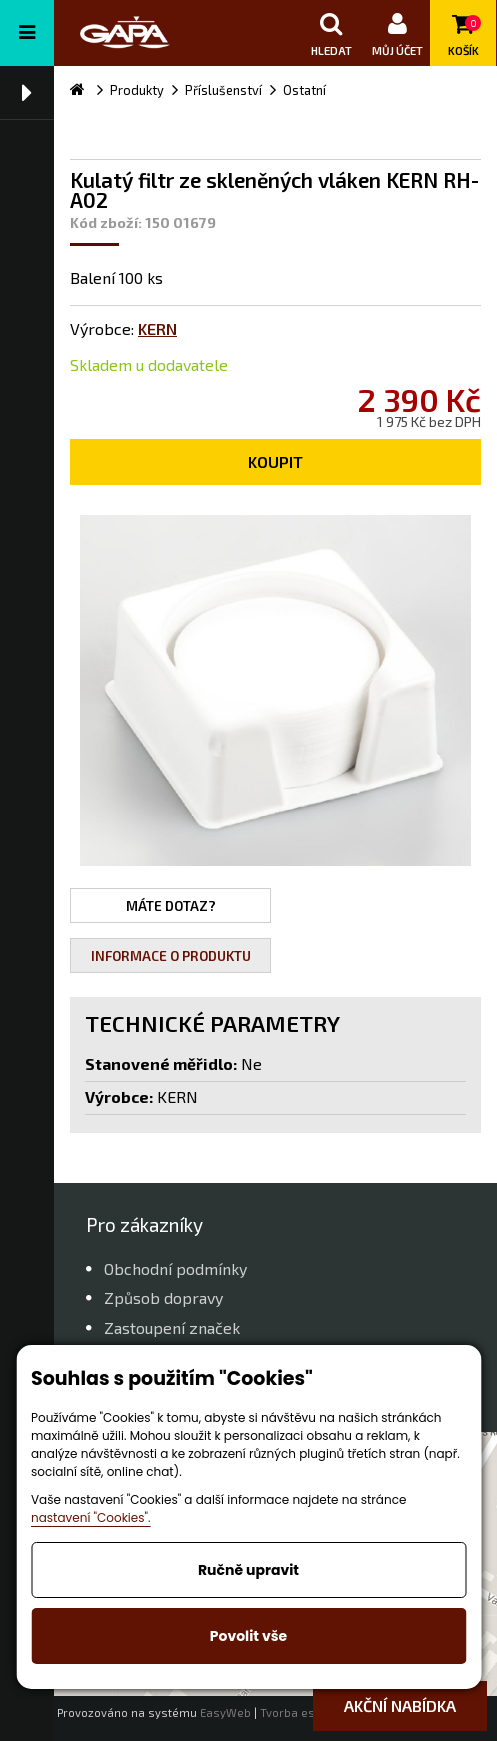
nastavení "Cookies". (91, 1517)
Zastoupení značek (172, 1327)
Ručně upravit (248, 1570)
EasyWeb (225, 1712)
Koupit (275, 461)
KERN (157, 328)
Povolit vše (248, 1636)
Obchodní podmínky (175, 1268)
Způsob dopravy (163, 1297)
